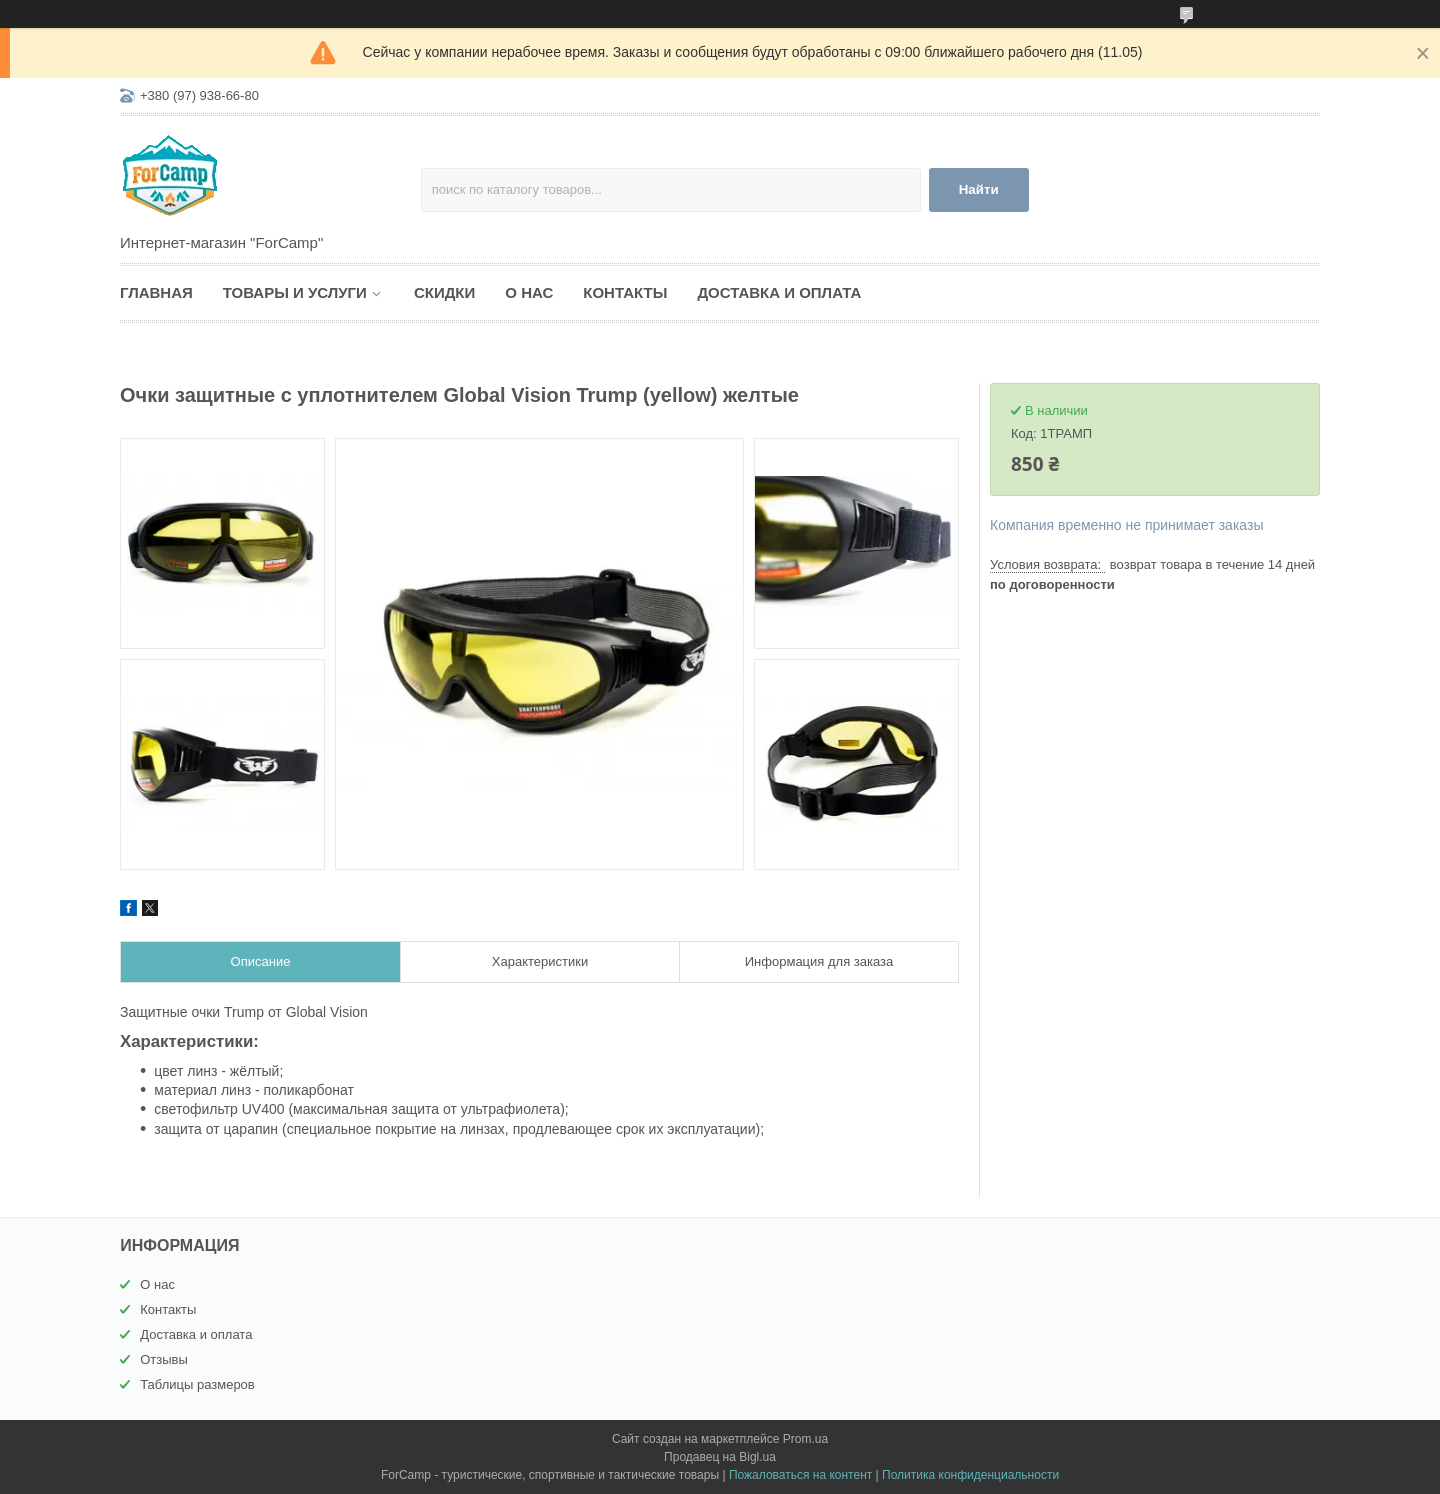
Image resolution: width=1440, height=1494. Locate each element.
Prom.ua (805, 1439)
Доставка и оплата (779, 292)
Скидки (444, 292)
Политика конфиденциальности (970, 1475)
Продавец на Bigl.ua (720, 1457)
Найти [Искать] (979, 189)
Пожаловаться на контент (800, 1475)
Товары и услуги (295, 292)
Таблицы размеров (197, 1384)
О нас (529, 292)
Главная (156, 292)
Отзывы (164, 1359)
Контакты (625, 292)
